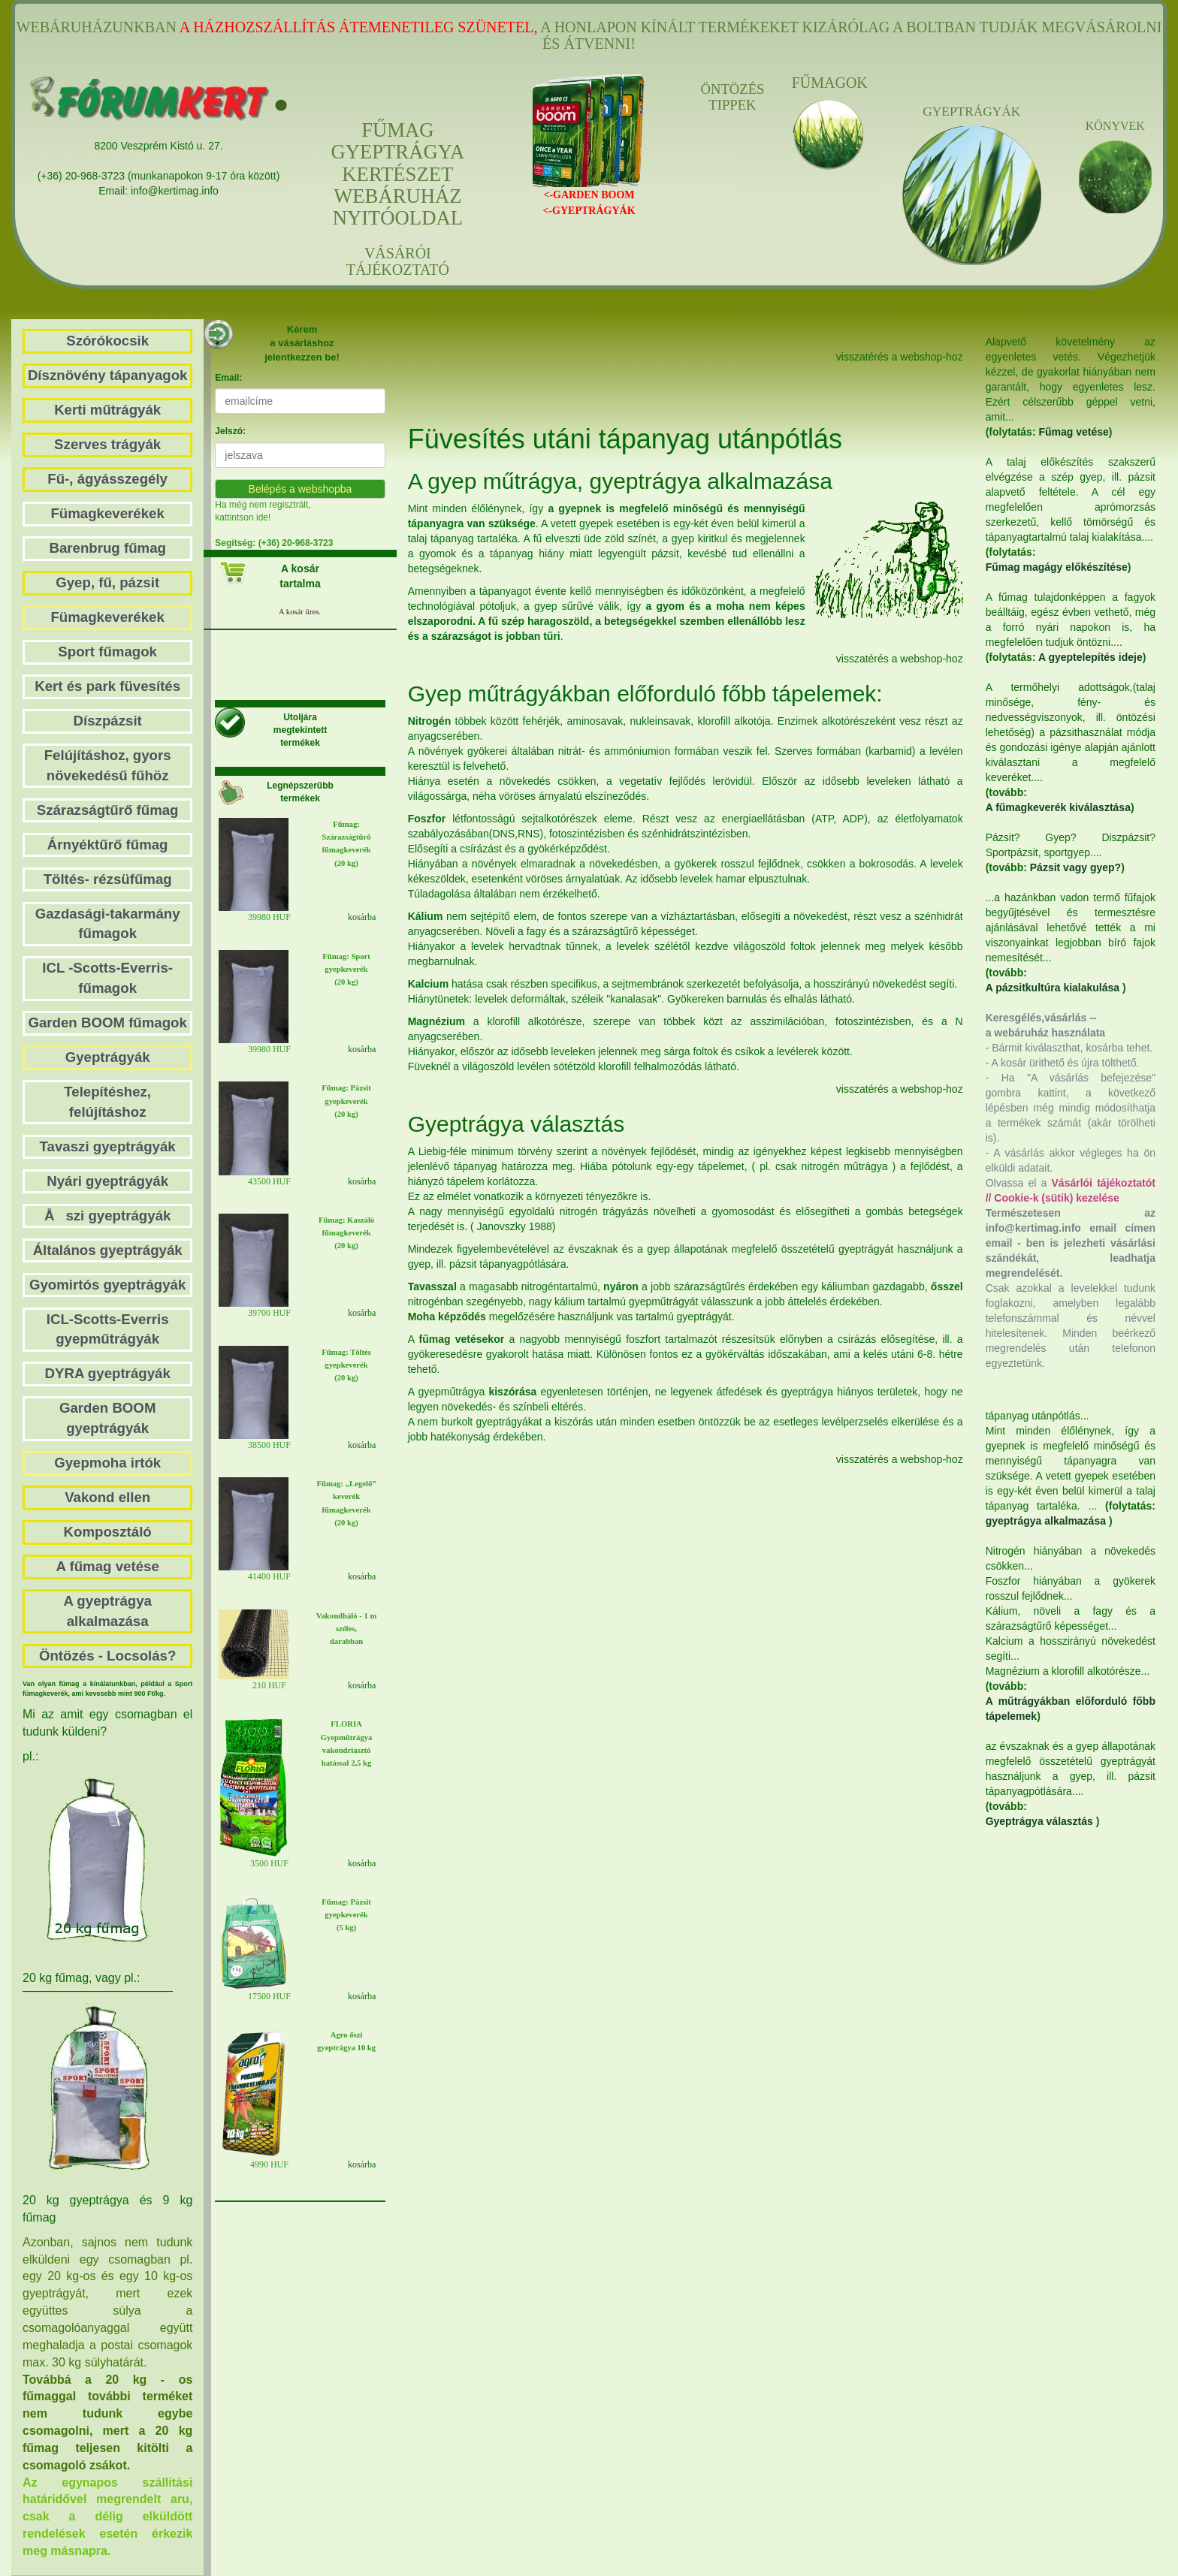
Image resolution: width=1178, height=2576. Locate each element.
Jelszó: (230, 431)
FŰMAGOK (828, 82)
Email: (228, 378)
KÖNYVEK (1115, 125)
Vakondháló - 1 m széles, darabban (346, 1628)
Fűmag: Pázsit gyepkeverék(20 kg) (346, 1101)
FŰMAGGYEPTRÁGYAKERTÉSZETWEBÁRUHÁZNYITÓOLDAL (397, 174)
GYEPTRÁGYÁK (971, 111)
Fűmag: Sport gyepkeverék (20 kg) (346, 969)
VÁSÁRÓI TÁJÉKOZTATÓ (397, 261)
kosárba (362, 917)
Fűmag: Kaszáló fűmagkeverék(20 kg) (346, 1233)
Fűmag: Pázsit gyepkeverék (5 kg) (346, 1915)
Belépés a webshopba (300, 489)
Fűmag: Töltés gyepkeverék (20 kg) (346, 1365)
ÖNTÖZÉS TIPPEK (732, 97)
